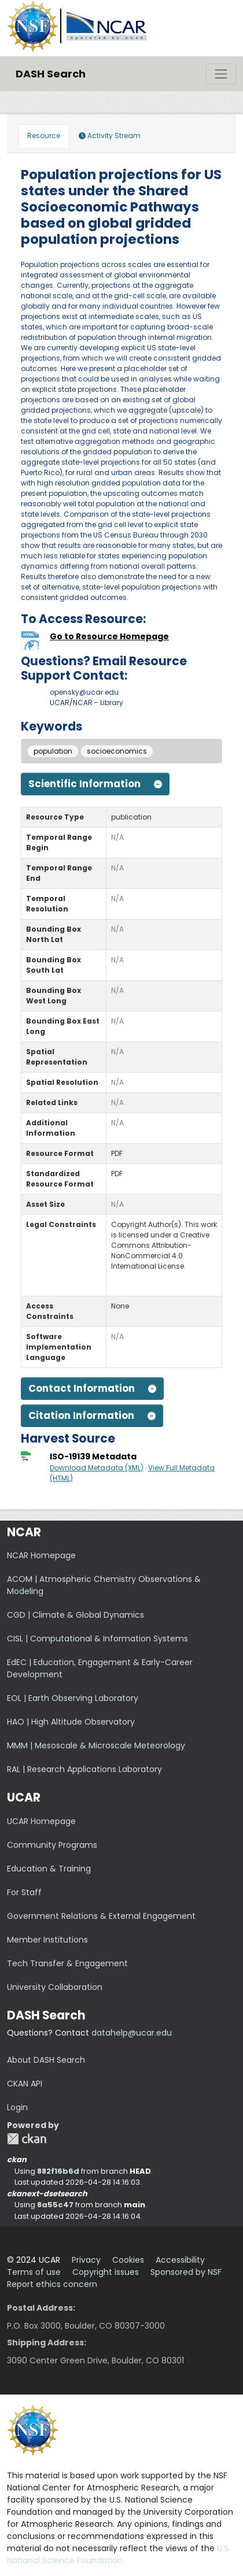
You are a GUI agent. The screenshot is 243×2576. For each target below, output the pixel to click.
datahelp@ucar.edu (131, 2032)
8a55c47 (55, 2204)
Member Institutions (47, 1939)
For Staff (24, 1892)
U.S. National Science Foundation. (118, 2554)
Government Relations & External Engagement (101, 1916)
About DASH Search (46, 2060)
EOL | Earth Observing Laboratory (72, 1698)
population (53, 751)
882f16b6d (58, 2171)
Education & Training (49, 1868)
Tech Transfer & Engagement (67, 1963)
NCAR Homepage (41, 1555)
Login (17, 2107)
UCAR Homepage (41, 1821)
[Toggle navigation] (221, 74)
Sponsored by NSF (186, 2272)
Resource (43, 135)
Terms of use (34, 2272)
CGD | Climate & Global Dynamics (75, 1615)
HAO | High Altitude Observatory (71, 1722)
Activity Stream (110, 135)
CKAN (26, 2139)
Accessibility (180, 2260)
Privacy (86, 2260)
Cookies (128, 2260)
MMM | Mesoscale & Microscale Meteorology (96, 1745)
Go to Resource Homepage (109, 636)
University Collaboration (54, 1987)
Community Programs (52, 1845)
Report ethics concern (52, 2284)
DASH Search (51, 73)
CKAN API (24, 2083)
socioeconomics (117, 751)
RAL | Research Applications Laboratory (84, 1769)
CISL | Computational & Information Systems (97, 1638)
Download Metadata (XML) (96, 1468)
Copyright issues (105, 2272)
